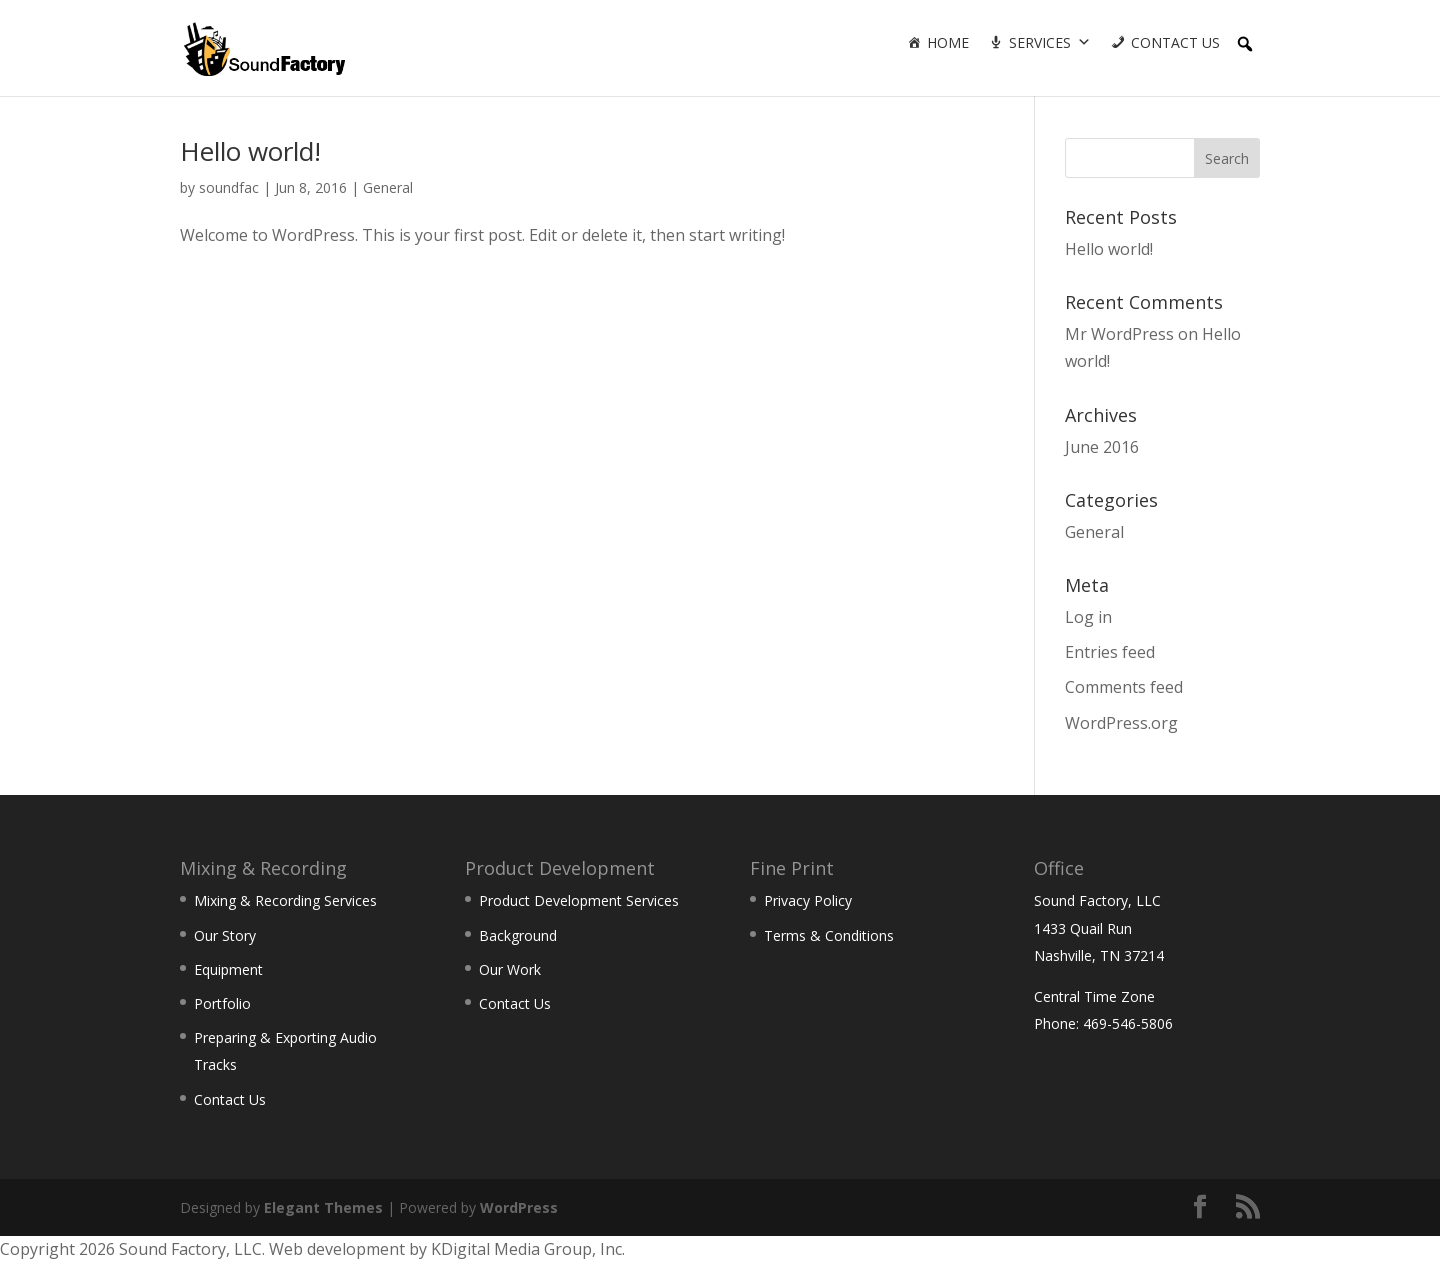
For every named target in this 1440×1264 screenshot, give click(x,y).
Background (518, 935)
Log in (1088, 617)
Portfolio (222, 1003)
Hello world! (250, 151)
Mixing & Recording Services (285, 900)
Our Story (225, 935)
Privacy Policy (808, 900)
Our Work (510, 969)
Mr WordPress (1119, 334)
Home (948, 42)
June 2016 (1102, 447)
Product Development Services (579, 900)
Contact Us (1175, 42)
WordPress (519, 1207)
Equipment (228, 969)
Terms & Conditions (829, 935)
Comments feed (1124, 687)
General (388, 187)
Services (1040, 42)
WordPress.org (1121, 723)
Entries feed (1110, 652)
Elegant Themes (323, 1207)
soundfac (229, 187)
